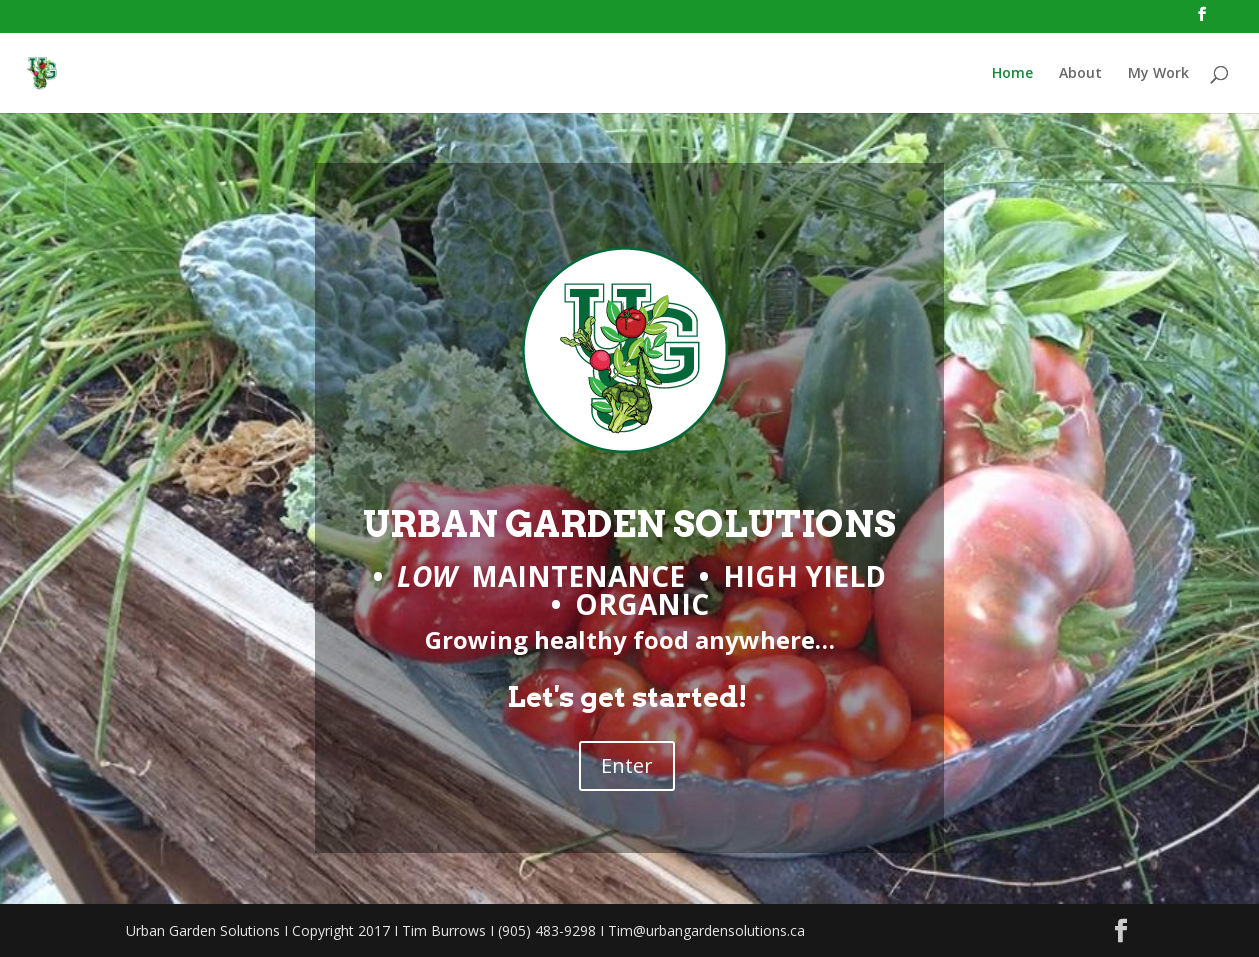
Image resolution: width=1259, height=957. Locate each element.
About (1080, 74)
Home (1012, 74)
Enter (627, 765)
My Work (1158, 74)
